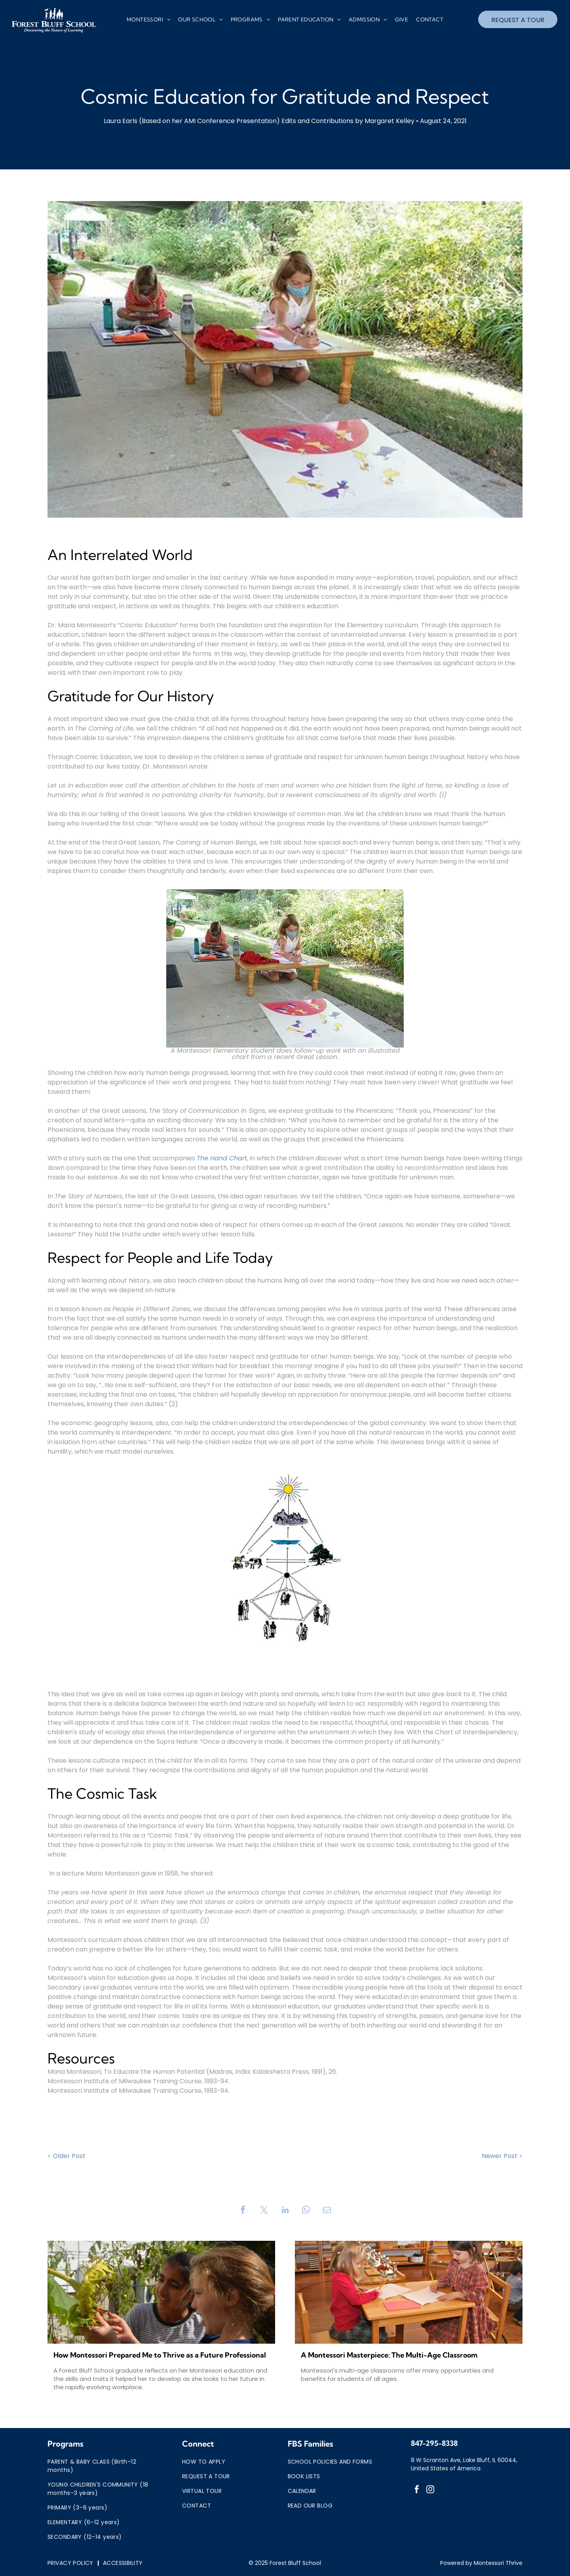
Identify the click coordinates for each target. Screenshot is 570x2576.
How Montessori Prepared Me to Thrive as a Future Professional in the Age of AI (159, 2355)
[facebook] (417, 2490)
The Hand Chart (222, 1158)
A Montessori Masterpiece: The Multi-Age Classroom (389, 2355)
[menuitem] (148, 20)
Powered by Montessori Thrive (481, 2563)
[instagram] (430, 2490)
